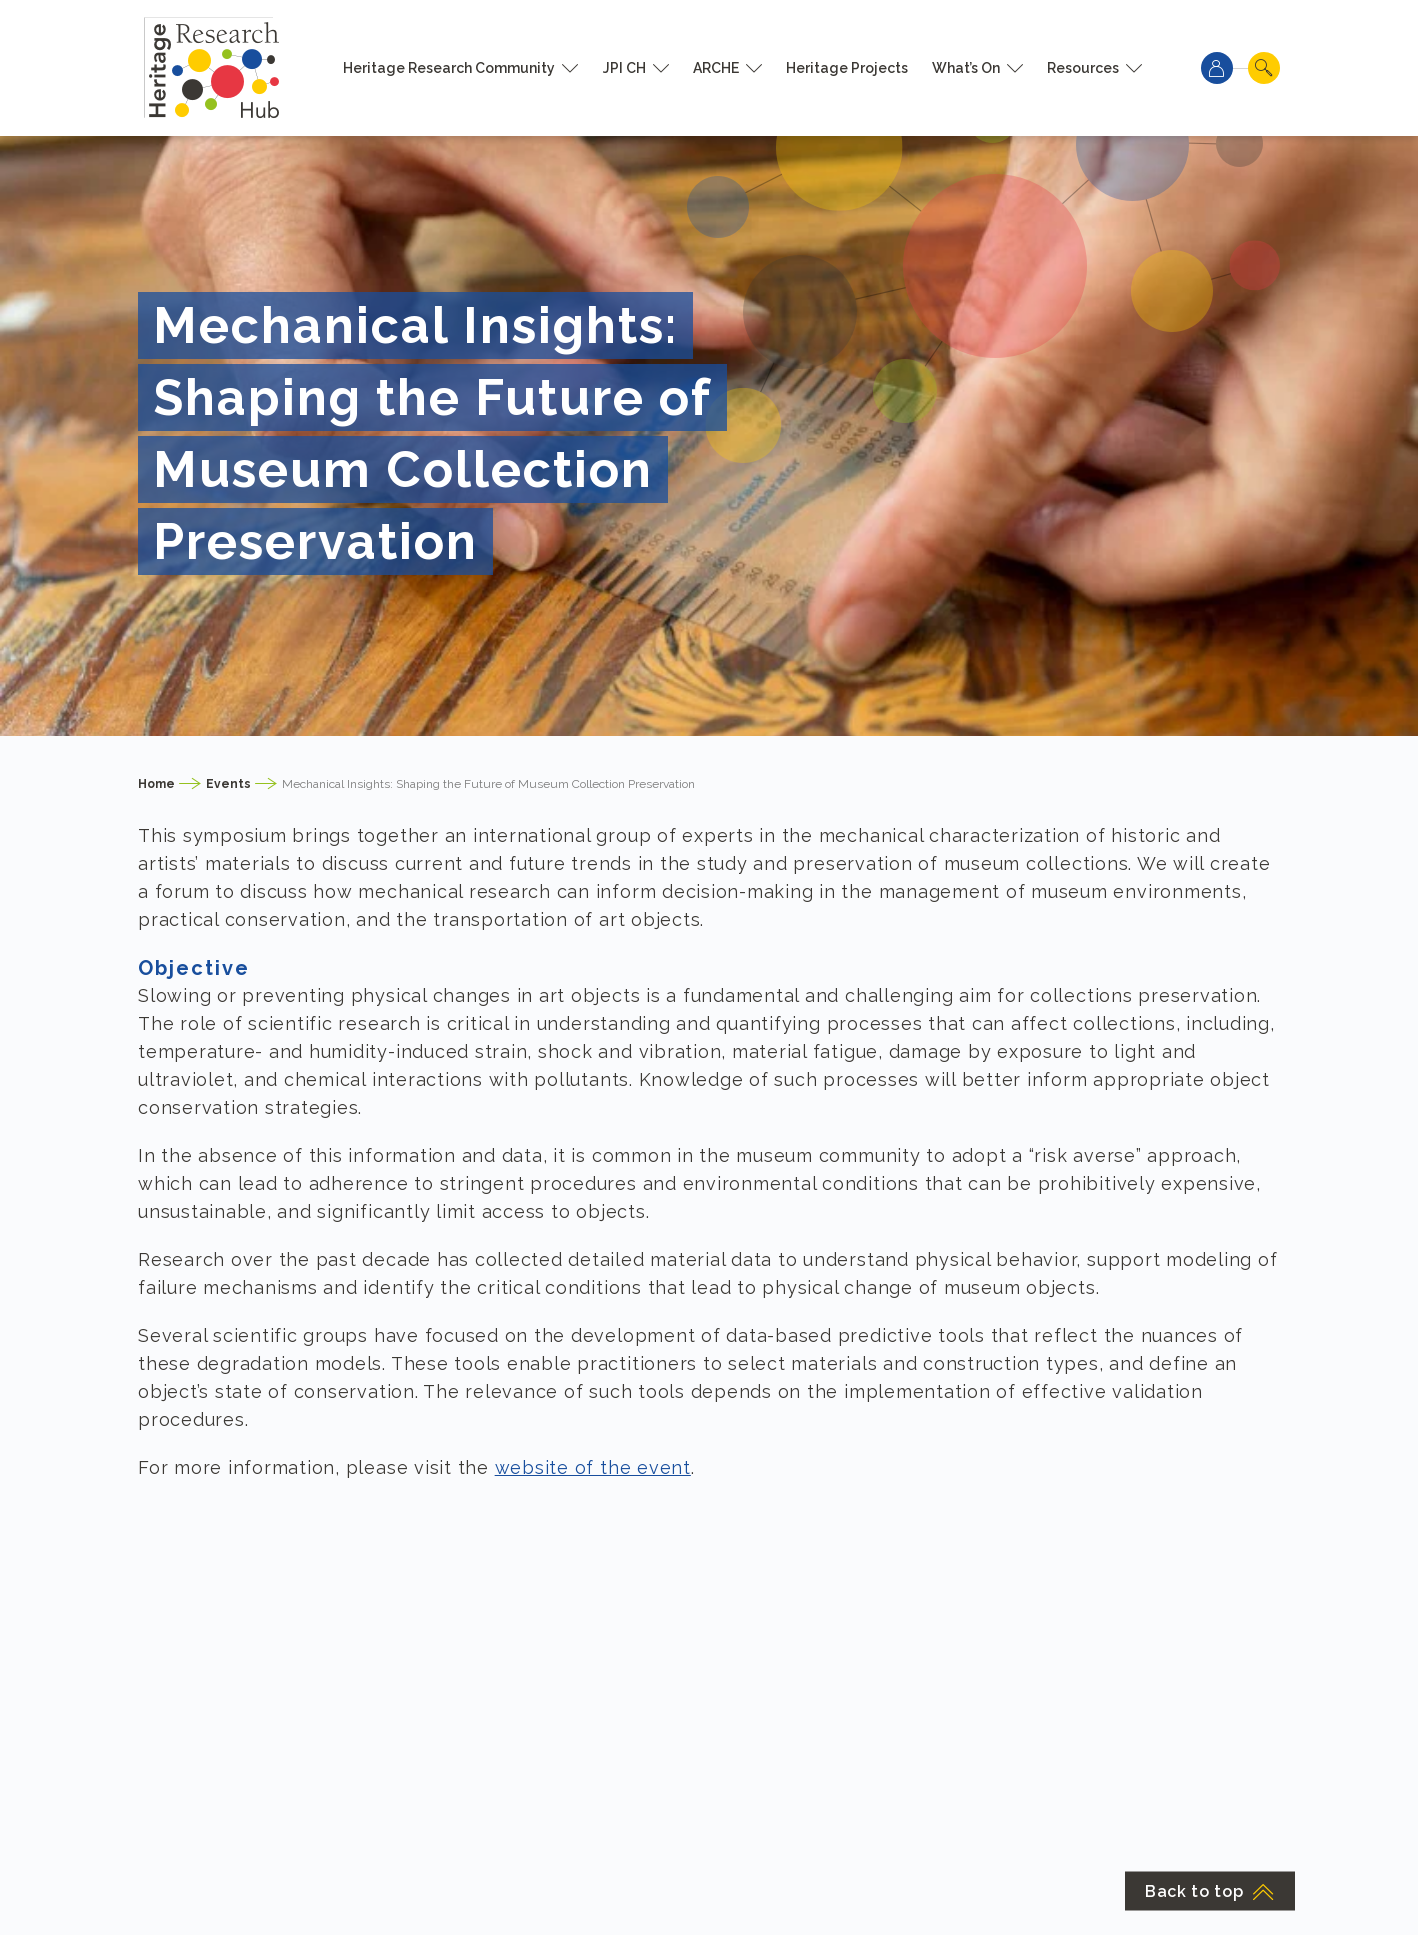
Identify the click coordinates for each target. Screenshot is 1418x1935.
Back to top (1210, 1891)
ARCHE (716, 68)
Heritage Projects (847, 68)
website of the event (593, 1467)
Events (228, 784)
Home (156, 784)
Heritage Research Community (449, 68)
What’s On (966, 68)
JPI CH (624, 68)
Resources (1083, 68)
